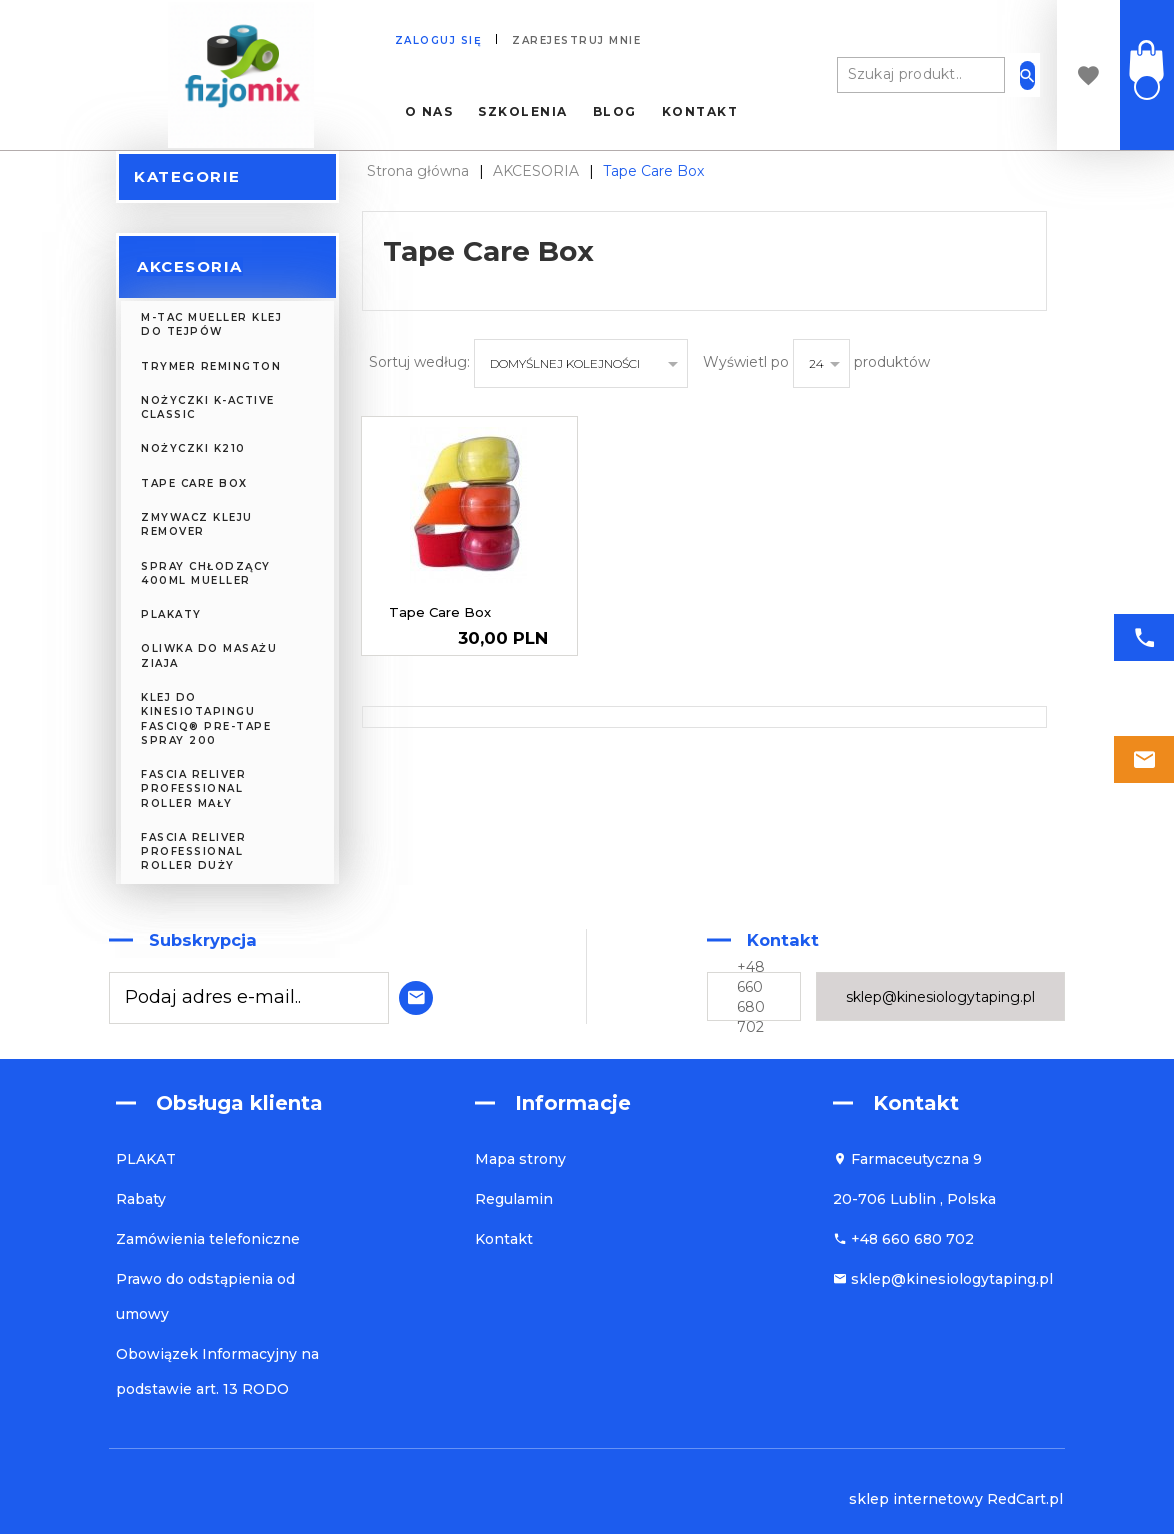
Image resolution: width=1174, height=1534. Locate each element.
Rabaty (141, 1199)
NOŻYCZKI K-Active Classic (208, 407)
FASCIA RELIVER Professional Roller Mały (193, 789)
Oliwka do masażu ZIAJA (209, 655)
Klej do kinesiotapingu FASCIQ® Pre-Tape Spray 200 (206, 719)
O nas (429, 112)
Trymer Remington (211, 366)
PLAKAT (146, 1159)
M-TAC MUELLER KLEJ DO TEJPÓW (211, 324)
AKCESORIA (190, 266)
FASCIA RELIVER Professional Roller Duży (193, 852)
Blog (615, 112)
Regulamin (514, 1199)
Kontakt (700, 112)
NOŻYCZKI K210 (193, 448)
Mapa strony (520, 1159)
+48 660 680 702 (751, 997)
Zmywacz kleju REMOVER (197, 524)
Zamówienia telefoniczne (208, 1239)
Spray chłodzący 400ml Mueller (206, 573)
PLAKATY (171, 614)
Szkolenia (523, 112)
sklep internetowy (916, 1499)
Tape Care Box (194, 483)
